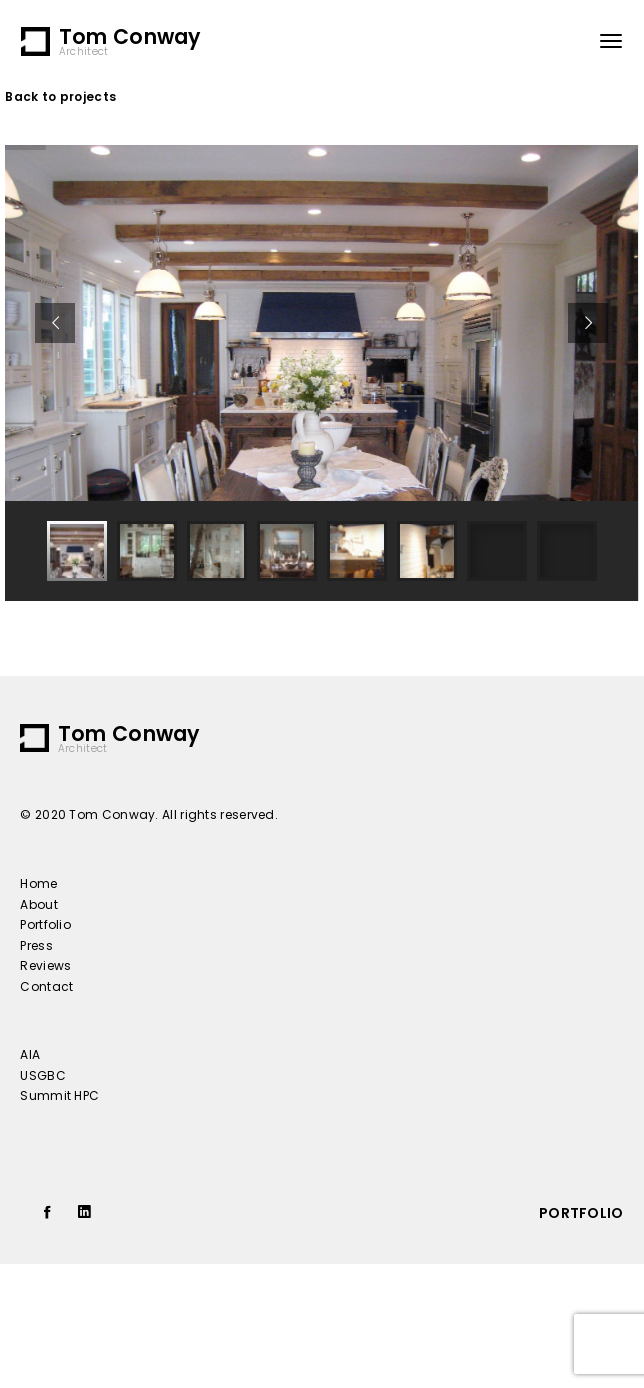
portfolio (581, 1213)
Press (36, 945)
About (39, 904)
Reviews (45, 965)
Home (38, 883)
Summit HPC (59, 1095)
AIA (30, 1054)
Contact (46, 986)
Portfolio (45, 924)
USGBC (43, 1075)
